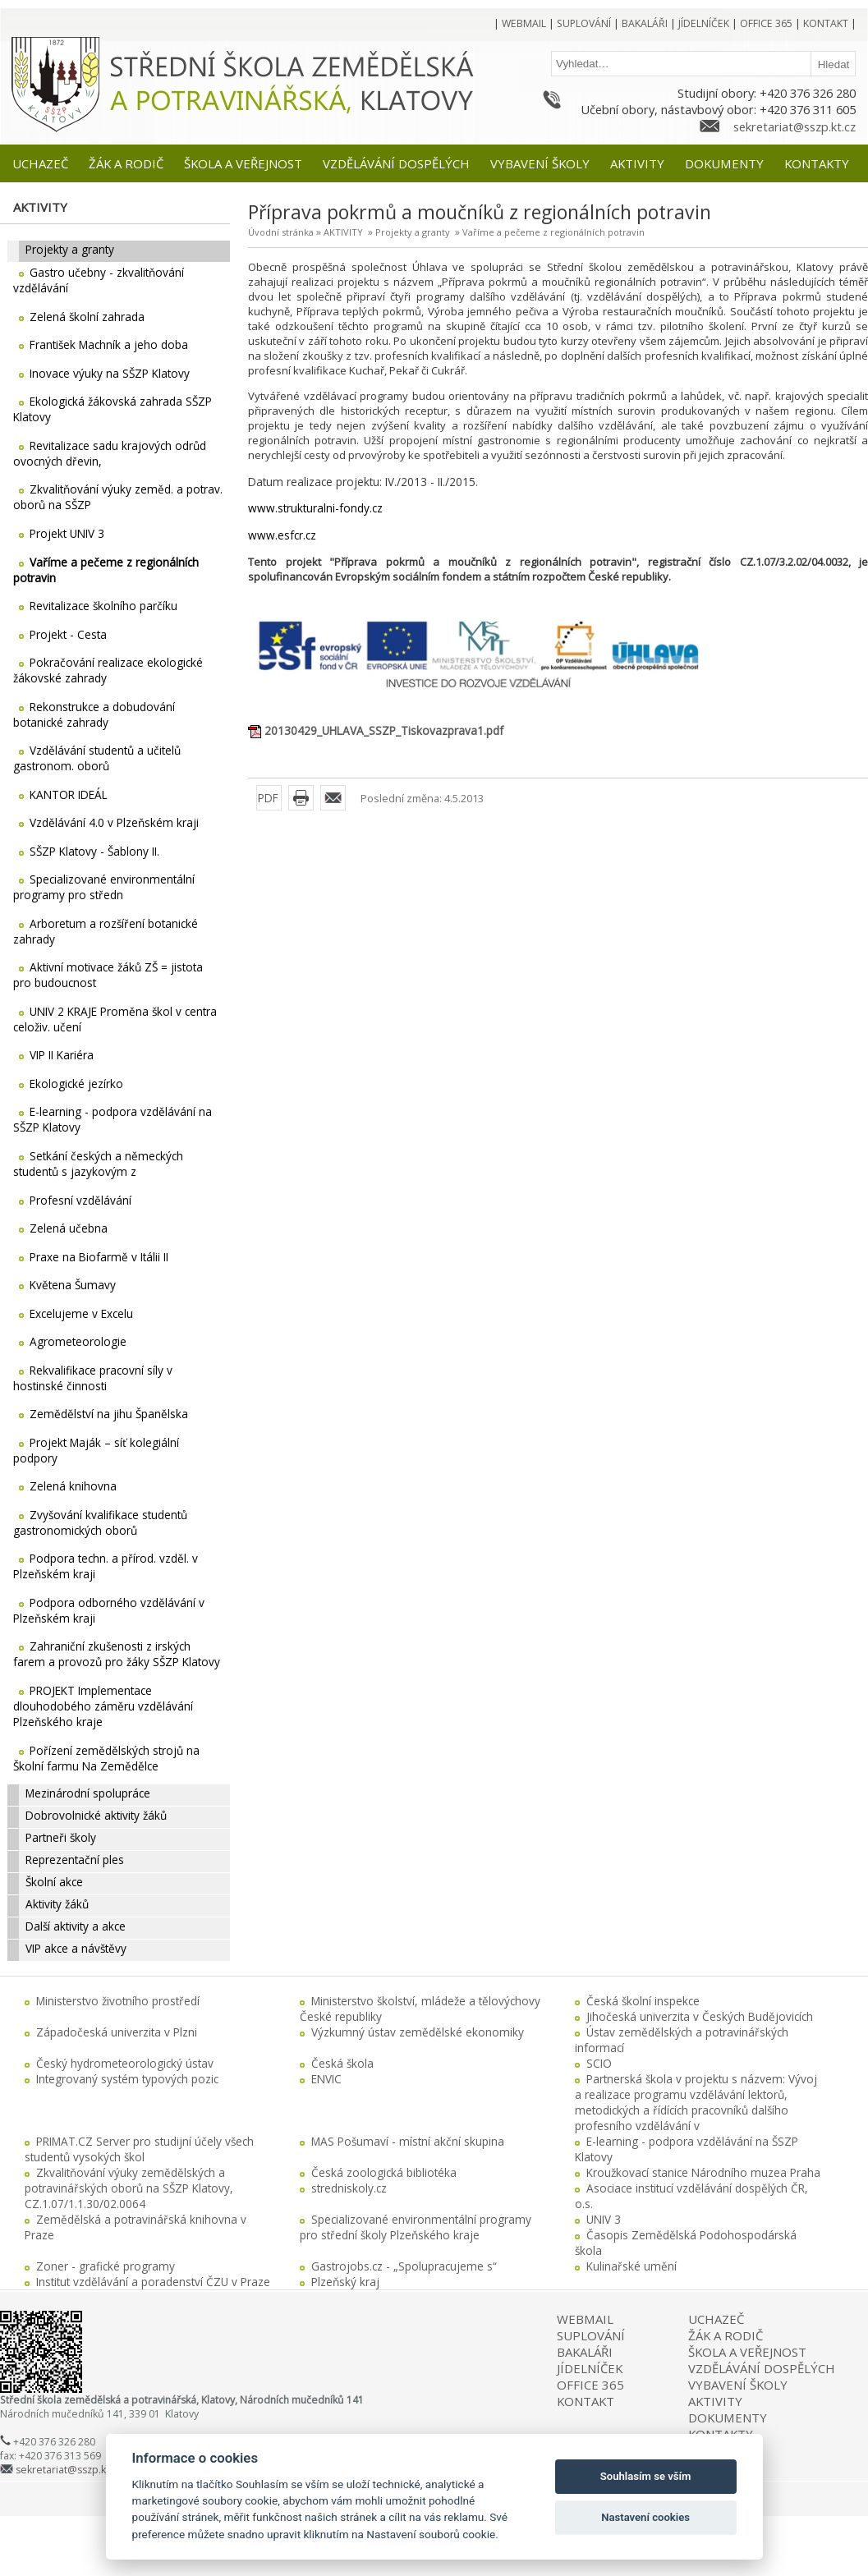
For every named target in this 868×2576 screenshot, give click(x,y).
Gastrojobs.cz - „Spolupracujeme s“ (404, 2266)
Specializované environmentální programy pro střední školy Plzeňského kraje (415, 2227)
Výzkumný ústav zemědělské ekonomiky (417, 2032)
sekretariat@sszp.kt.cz (794, 126)
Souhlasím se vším (645, 2476)
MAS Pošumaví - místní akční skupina (407, 2141)
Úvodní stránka (281, 232)
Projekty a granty (412, 232)
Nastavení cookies (645, 2517)
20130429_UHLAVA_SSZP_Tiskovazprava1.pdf (383, 730)
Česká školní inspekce (643, 2001)
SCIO (599, 2063)
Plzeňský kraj (345, 2281)
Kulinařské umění (631, 2266)
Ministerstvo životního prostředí (118, 2001)
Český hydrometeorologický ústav (125, 2063)
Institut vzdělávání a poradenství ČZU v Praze (153, 2281)
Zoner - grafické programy (105, 2266)
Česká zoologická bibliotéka (384, 2172)
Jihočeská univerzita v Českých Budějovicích (699, 2016)
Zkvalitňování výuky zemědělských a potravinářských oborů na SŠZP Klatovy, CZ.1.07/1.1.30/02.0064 (129, 2188)
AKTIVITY (343, 232)
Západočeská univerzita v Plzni (116, 2032)
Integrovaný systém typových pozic (127, 2079)
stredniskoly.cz (349, 2188)
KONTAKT (585, 2401)
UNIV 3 (603, 2219)
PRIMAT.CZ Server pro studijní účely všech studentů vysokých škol (139, 2149)
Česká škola (342, 2063)
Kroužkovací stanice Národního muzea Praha (703, 2172)
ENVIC (326, 2079)
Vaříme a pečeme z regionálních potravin (553, 232)
